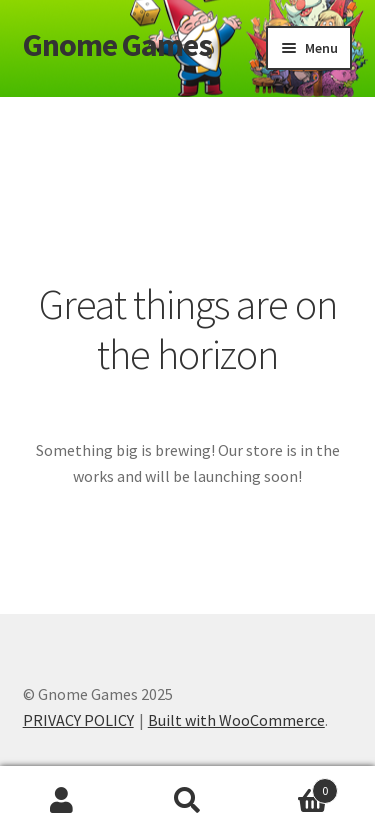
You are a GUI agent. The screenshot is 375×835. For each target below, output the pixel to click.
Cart (294, 786)
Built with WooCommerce (236, 720)
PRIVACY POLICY (78, 720)
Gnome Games (117, 45)
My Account (62, 801)
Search (187, 801)
